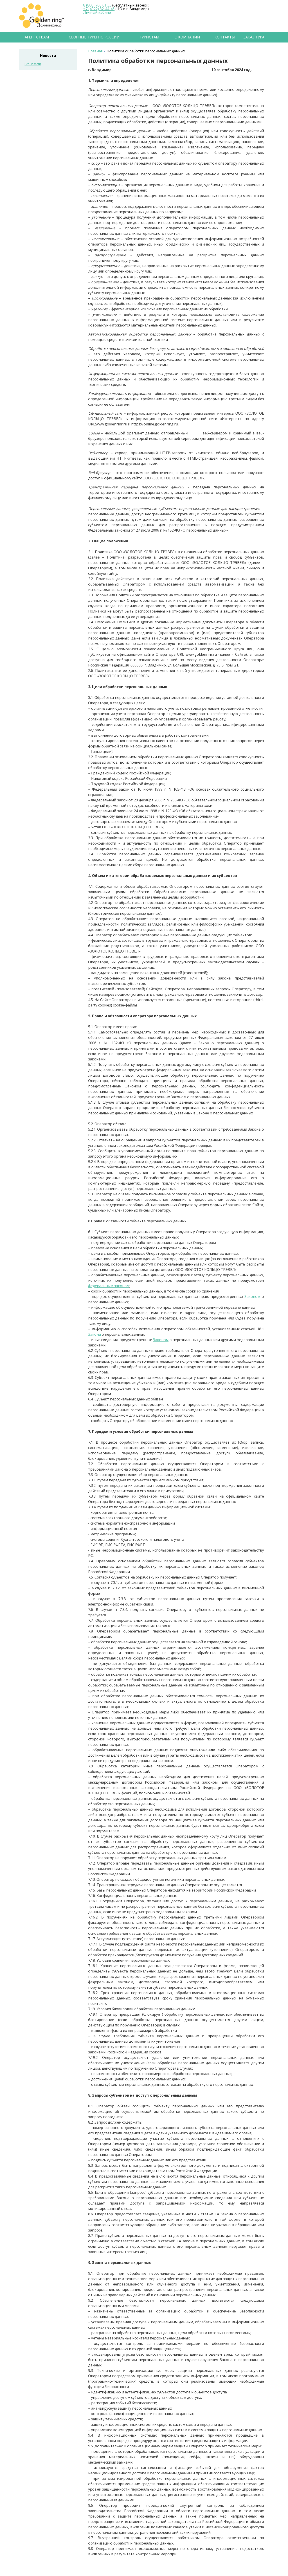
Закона (94, 1334)
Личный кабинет (98, 12)
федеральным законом (108, 1285)
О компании (187, 37)
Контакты (225, 37)
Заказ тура (253, 37)
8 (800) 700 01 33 (97, 5)
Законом (252, 1296)
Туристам (149, 37)
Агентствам (37, 37)
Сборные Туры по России (94, 37)
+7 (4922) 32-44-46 (99, 8)
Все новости (33, 64)
